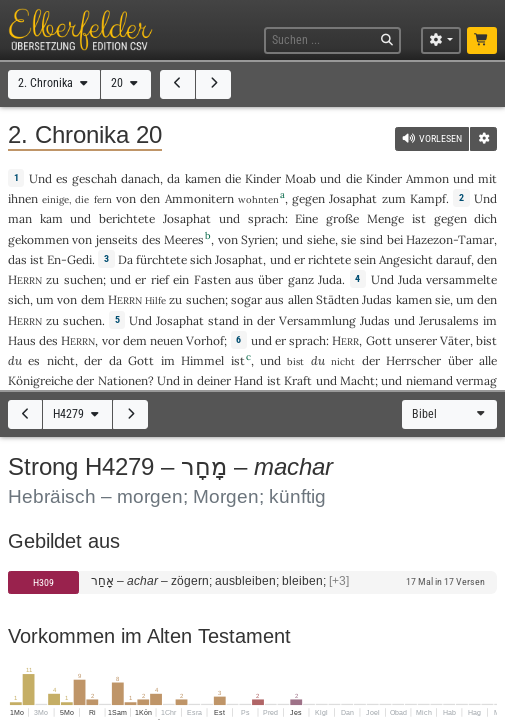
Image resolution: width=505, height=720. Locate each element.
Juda (330, 279)
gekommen (38, 239)
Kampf (428, 198)
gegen (308, 198)
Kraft (298, 380)
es (34, 360)
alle (488, 360)
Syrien (258, 239)
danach (140, 178)
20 (126, 83)
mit (487, 178)
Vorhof (205, 340)
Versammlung (317, 320)
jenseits (117, 239)
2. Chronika (54, 83)
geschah (94, 178)
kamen (203, 178)
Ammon (427, 178)
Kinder (263, 178)
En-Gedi (69, 259)
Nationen (123, 380)
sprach (266, 218)
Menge (385, 218)
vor (111, 340)
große (342, 218)
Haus (22, 340)
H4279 (77, 414)
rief (160, 279)
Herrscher (413, 360)
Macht (357, 380)
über (270, 279)
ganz (301, 279)
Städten (337, 299)
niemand (429, 380)
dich (485, 218)
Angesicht (406, 259)
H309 (43, 582)
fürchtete (161, 259)
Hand (248, 380)
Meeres (184, 239)
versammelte (461, 279)
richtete (329, 259)
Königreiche (40, 380)
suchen (83, 279)
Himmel (202, 360)
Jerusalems (449, 320)
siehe (321, 239)
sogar (246, 299)
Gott (379, 340)
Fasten (212, 279)
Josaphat (353, 198)
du (15, 360)
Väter (455, 340)
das (17, 259)
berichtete (127, 218)
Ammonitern (199, 198)
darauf (453, 259)
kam (51, 218)
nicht (61, 360)
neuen (166, 340)
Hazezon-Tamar (450, 239)
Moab (300, 178)
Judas (377, 299)
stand (223, 320)
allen (300, 299)
